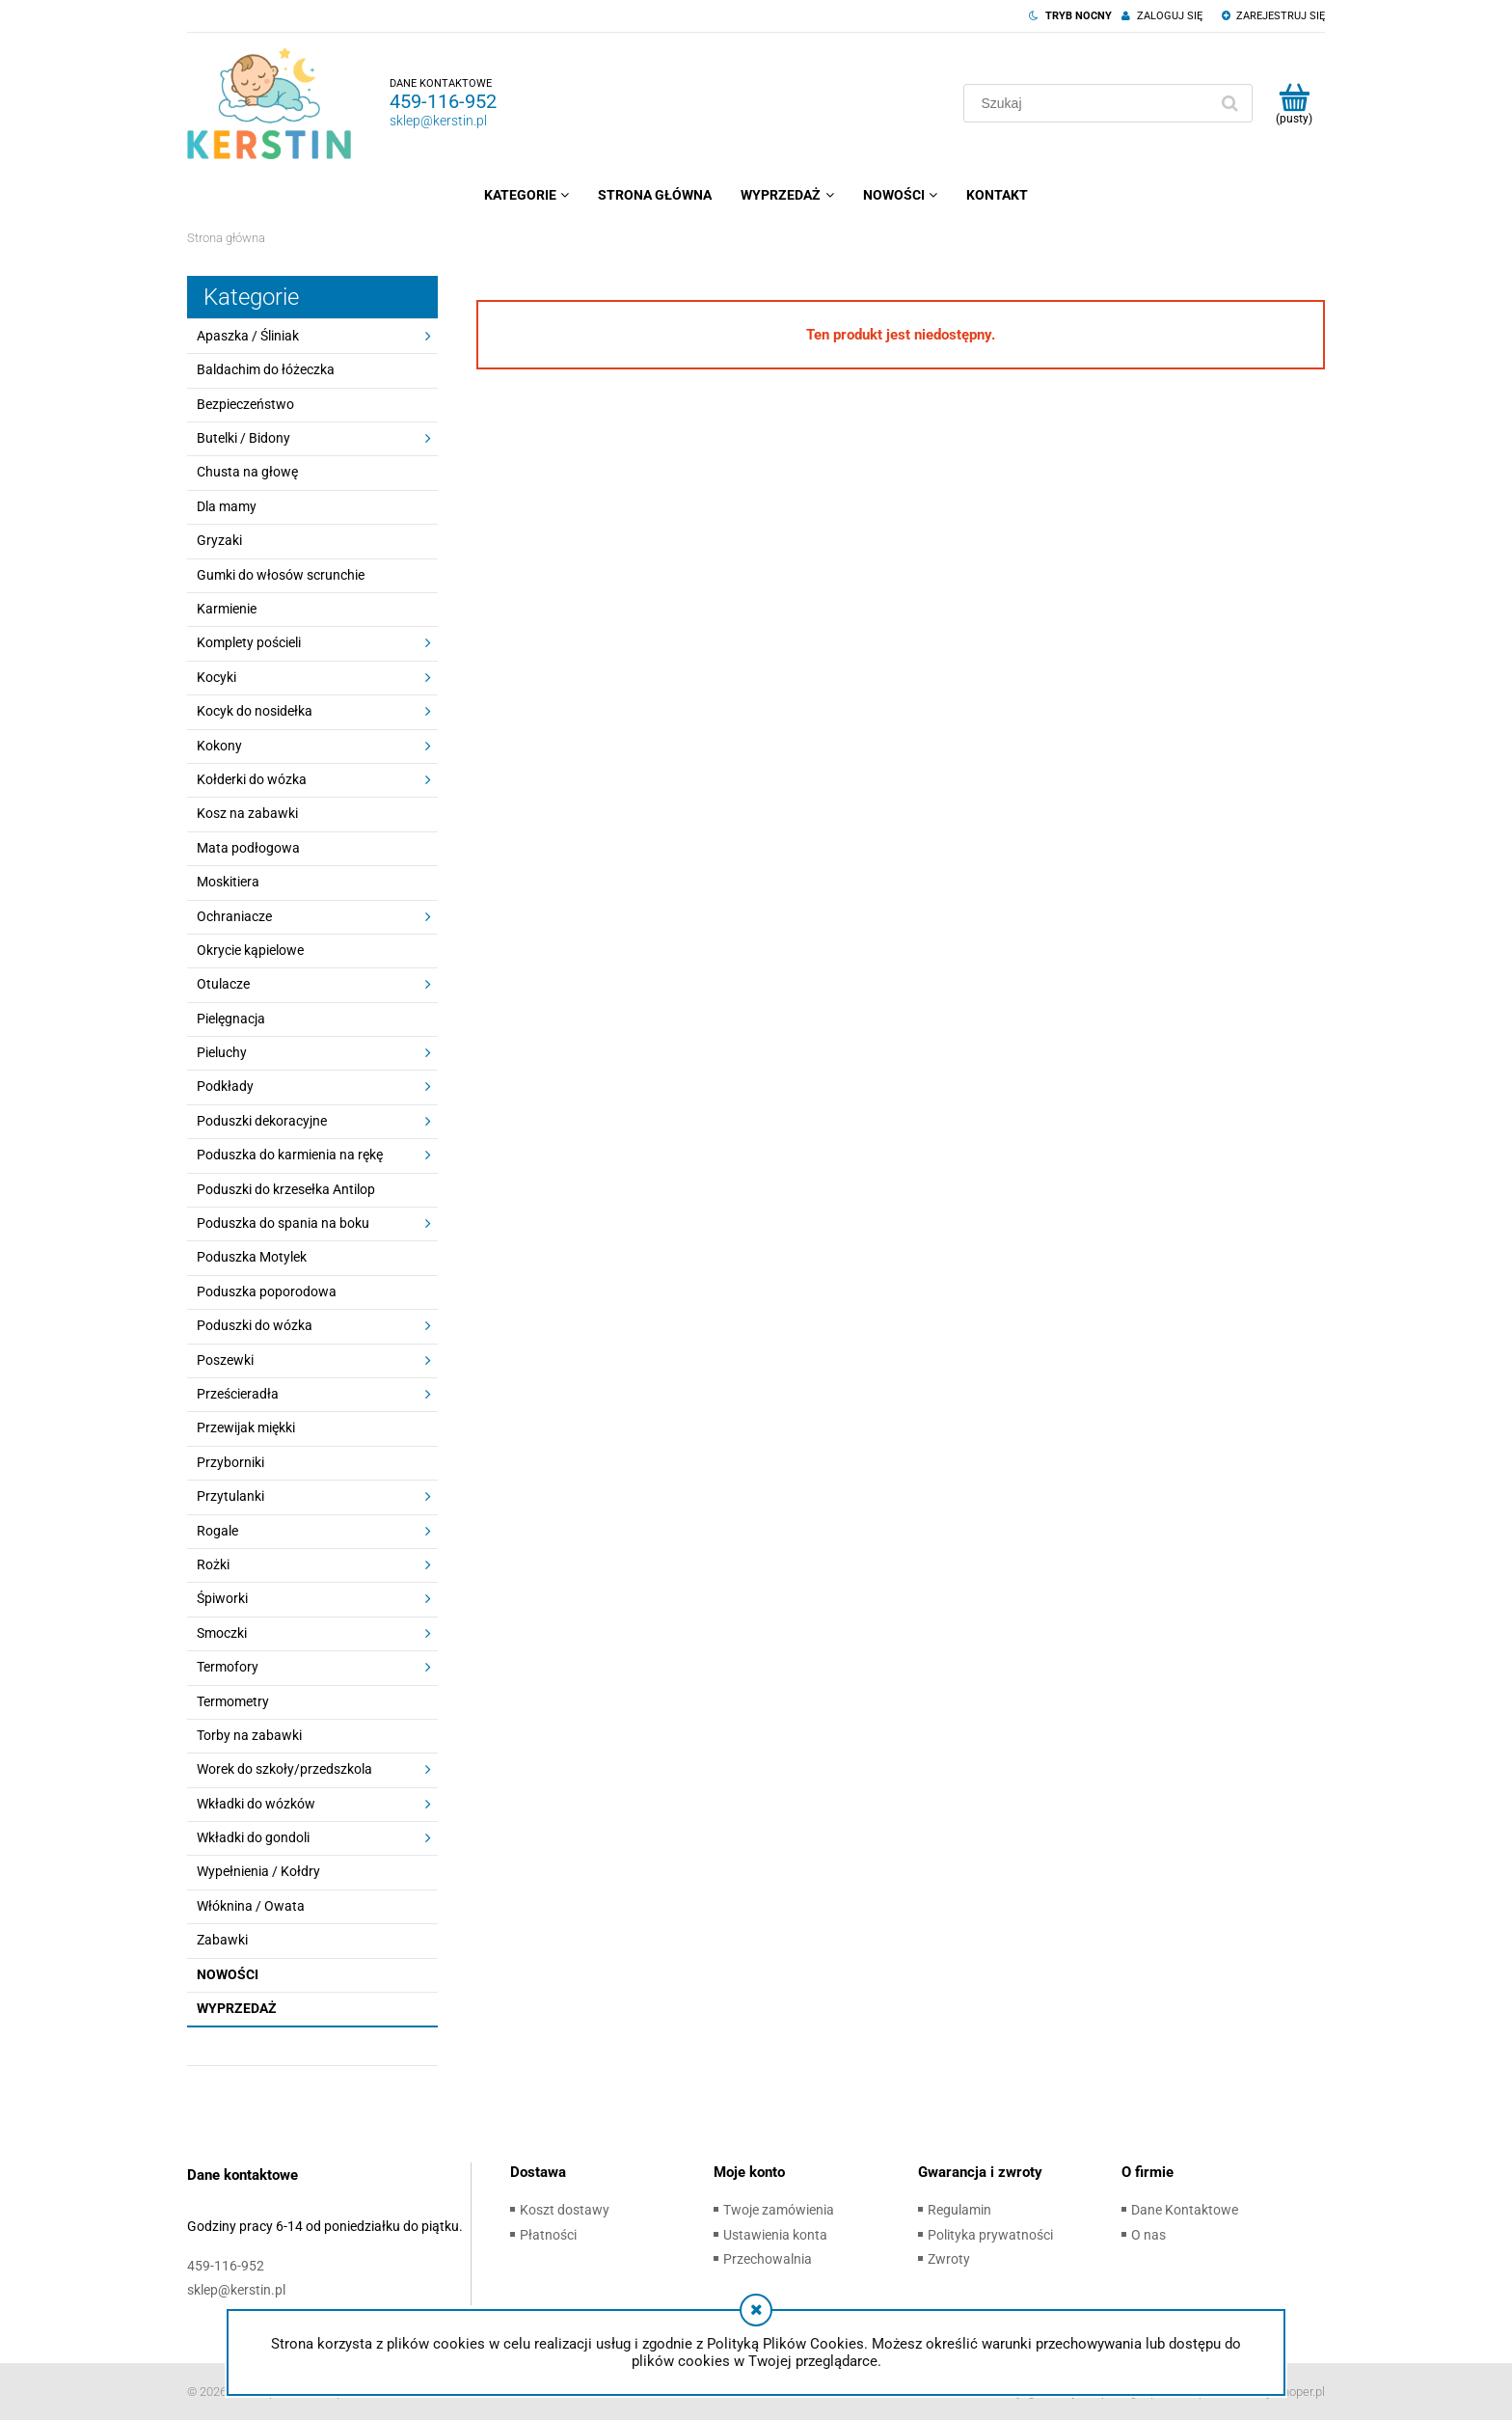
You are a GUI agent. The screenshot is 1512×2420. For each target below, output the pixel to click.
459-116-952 (443, 101)
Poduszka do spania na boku (283, 1223)
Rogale (217, 1530)
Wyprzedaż (237, 2008)
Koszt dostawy (564, 2209)
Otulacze (223, 984)
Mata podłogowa (248, 848)
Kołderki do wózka (252, 779)
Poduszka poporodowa (267, 1291)
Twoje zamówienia (778, 2209)
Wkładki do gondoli (253, 1837)
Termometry (233, 1701)
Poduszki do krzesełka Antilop (286, 1189)
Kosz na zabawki (247, 813)
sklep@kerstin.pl (438, 120)
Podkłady (225, 1086)
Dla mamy (226, 506)
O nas (1148, 2235)
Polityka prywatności (990, 2235)
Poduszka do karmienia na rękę (290, 1154)
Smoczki (222, 1633)
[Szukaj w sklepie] (1090, 103)
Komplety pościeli (249, 642)
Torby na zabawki (249, 1735)
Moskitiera (228, 881)
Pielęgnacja (231, 1018)
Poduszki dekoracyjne (262, 1120)
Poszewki (225, 1360)
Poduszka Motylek (252, 1256)
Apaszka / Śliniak (248, 335)
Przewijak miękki (246, 1427)
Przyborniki (230, 1462)
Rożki (213, 1564)
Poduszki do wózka (254, 1325)
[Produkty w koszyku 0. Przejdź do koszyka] (1293, 103)
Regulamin (959, 2209)
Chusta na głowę (247, 471)
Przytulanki (230, 1496)
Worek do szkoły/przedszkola (284, 1769)
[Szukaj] (1229, 103)
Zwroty (949, 2259)
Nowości (227, 1974)
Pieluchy (222, 1052)
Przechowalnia (767, 2259)
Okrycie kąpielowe (250, 950)
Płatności (548, 2235)
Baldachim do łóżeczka (266, 369)
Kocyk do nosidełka (254, 711)
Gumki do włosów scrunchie (280, 575)
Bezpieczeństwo (245, 404)
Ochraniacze (234, 916)
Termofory (227, 1666)
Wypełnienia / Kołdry (258, 1871)
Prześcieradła (238, 1393)
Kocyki (216, 677)
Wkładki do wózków (256, 1803)
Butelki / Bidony (243, 438)
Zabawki (222, 1939)
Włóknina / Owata (251, 1906)
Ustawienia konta (775, 2235)
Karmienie (226, 608)
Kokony (219, 745)
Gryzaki (219, 540)
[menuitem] (526, 195)
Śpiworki (222, 1598)
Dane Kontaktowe (1184, 2209)
